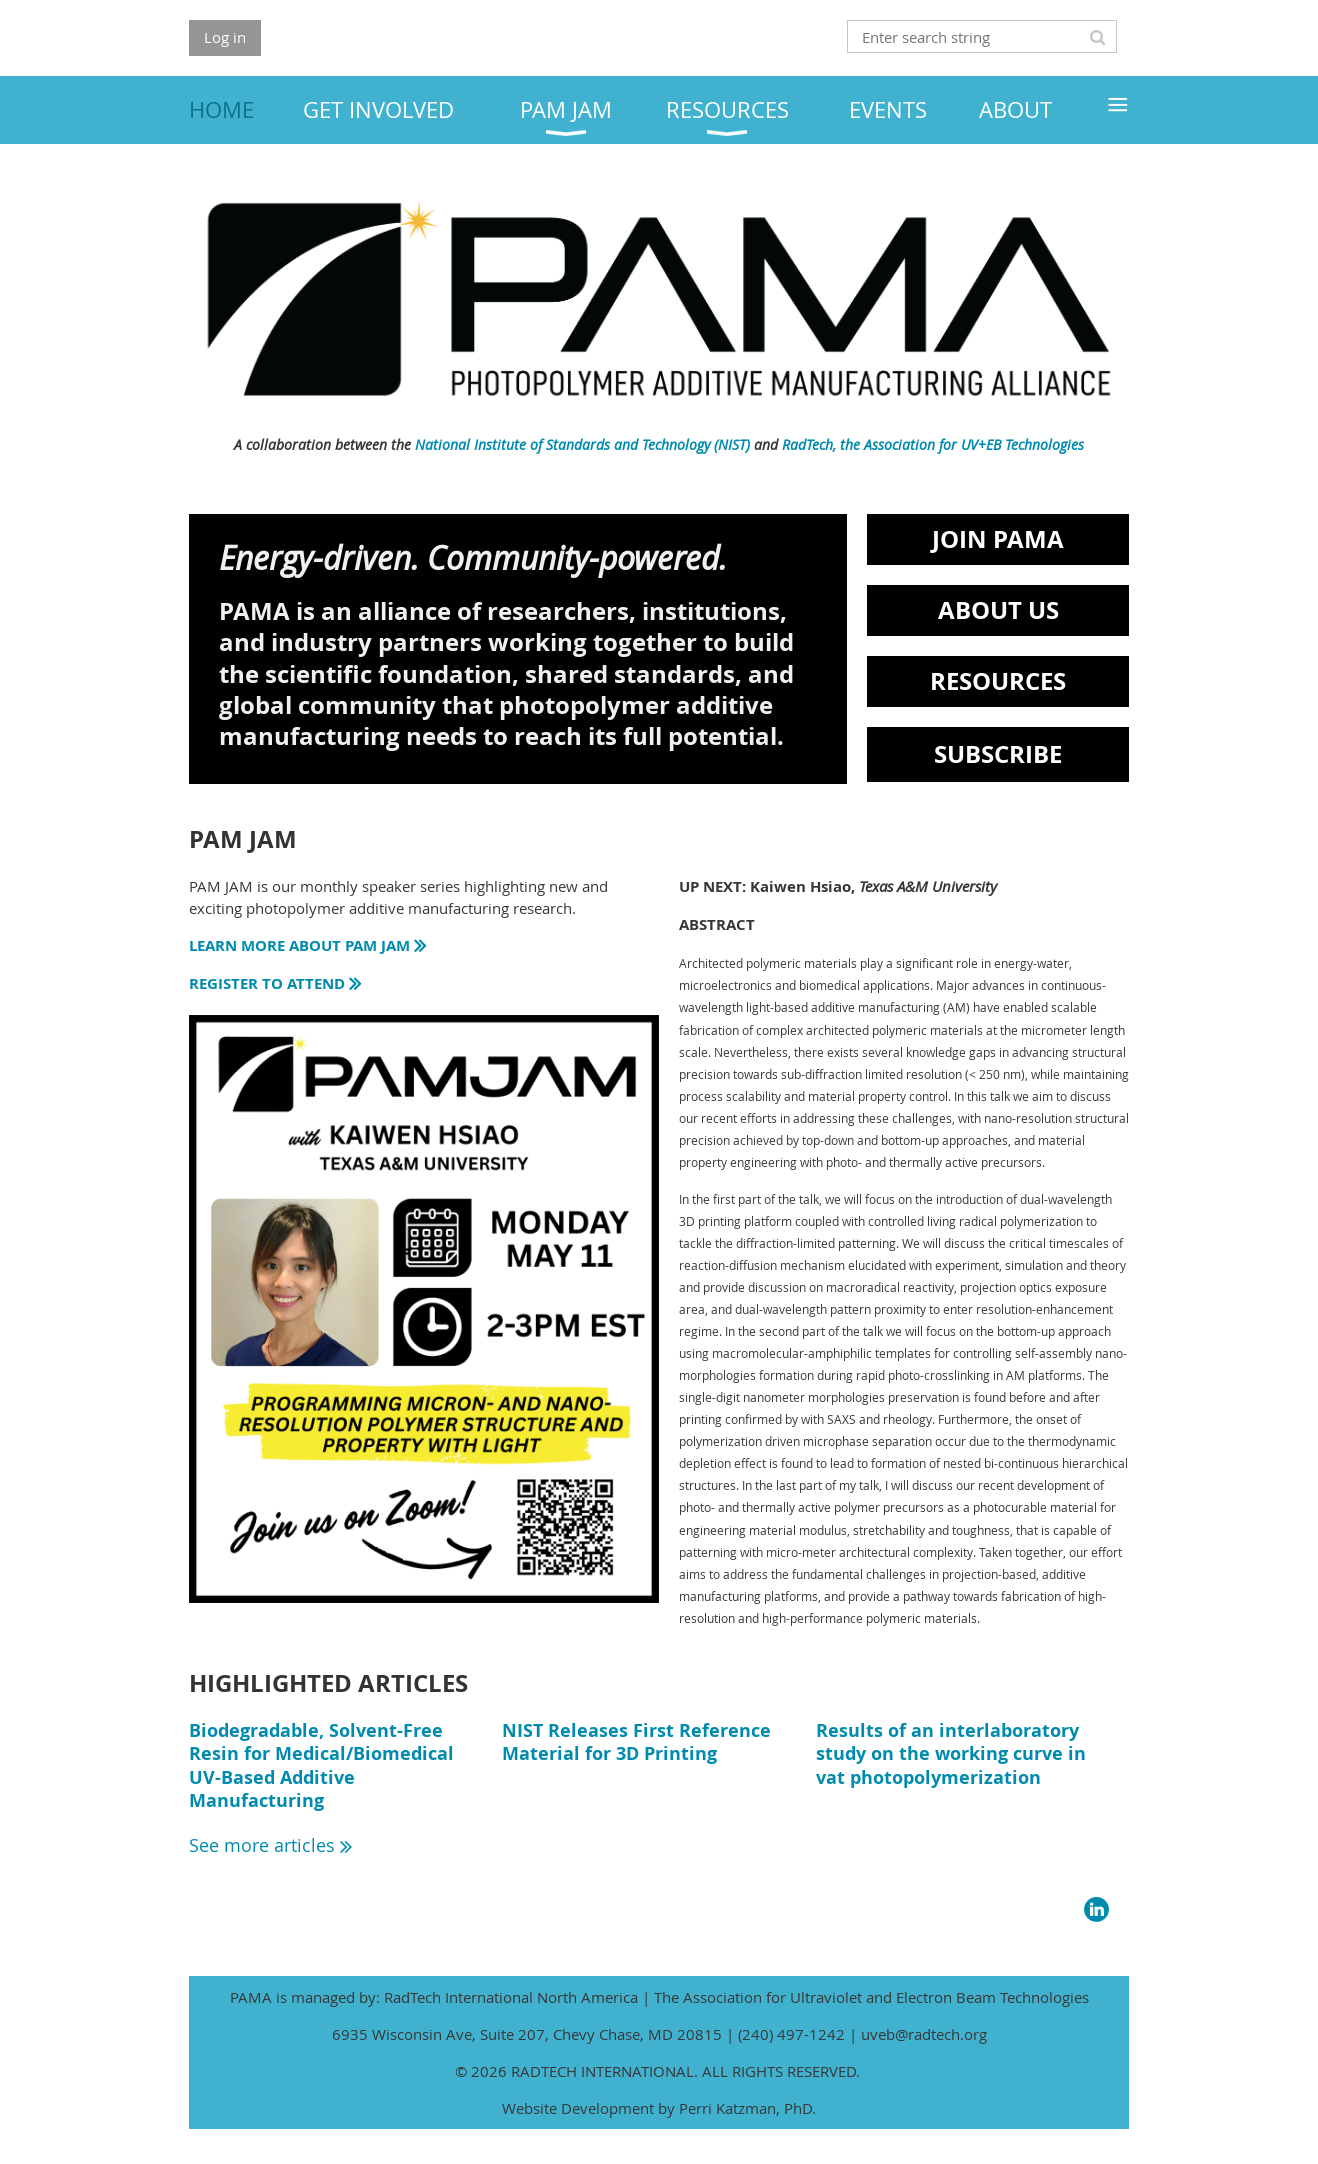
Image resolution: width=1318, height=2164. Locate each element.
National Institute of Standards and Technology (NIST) (582, 444)
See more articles (270, 1845)
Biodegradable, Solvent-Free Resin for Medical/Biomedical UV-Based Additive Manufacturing (321, 1765)
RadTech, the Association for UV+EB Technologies (933, 444)
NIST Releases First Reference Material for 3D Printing (636, 1742)
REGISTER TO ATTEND (277, 983)
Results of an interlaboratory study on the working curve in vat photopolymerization (951, 1754)
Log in (225, 37)
